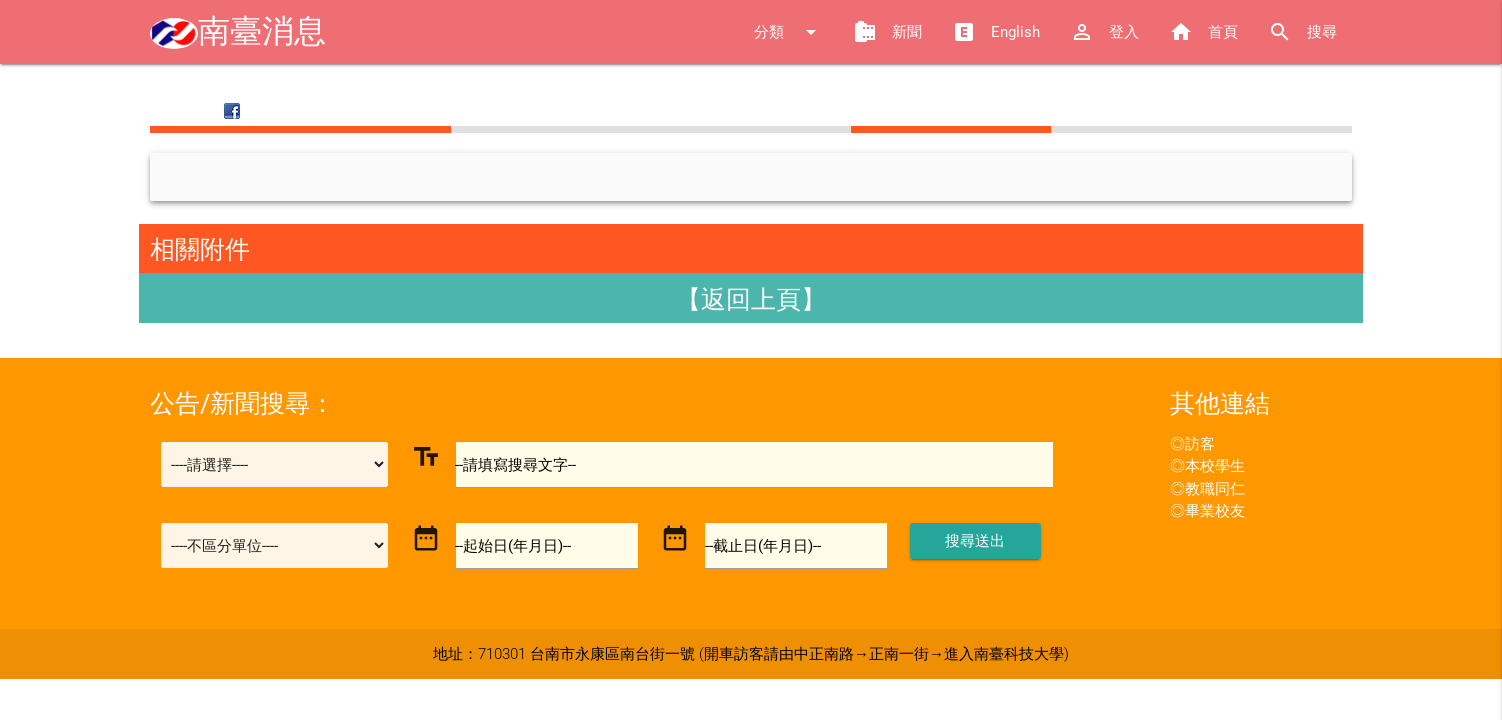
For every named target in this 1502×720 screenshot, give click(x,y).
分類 (788, 32)
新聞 (887, 32)
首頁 (1203, 32)
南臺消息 (238, 31)
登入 (1104, 32)
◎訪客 (1192, 444)
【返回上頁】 (751, 299)
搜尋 (1302, 32)
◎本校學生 (1207, 466)
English (996, 32)
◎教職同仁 (1207, 489)
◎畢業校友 (1207, 511)
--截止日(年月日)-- (763, 546)
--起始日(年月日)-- (514, 546)
